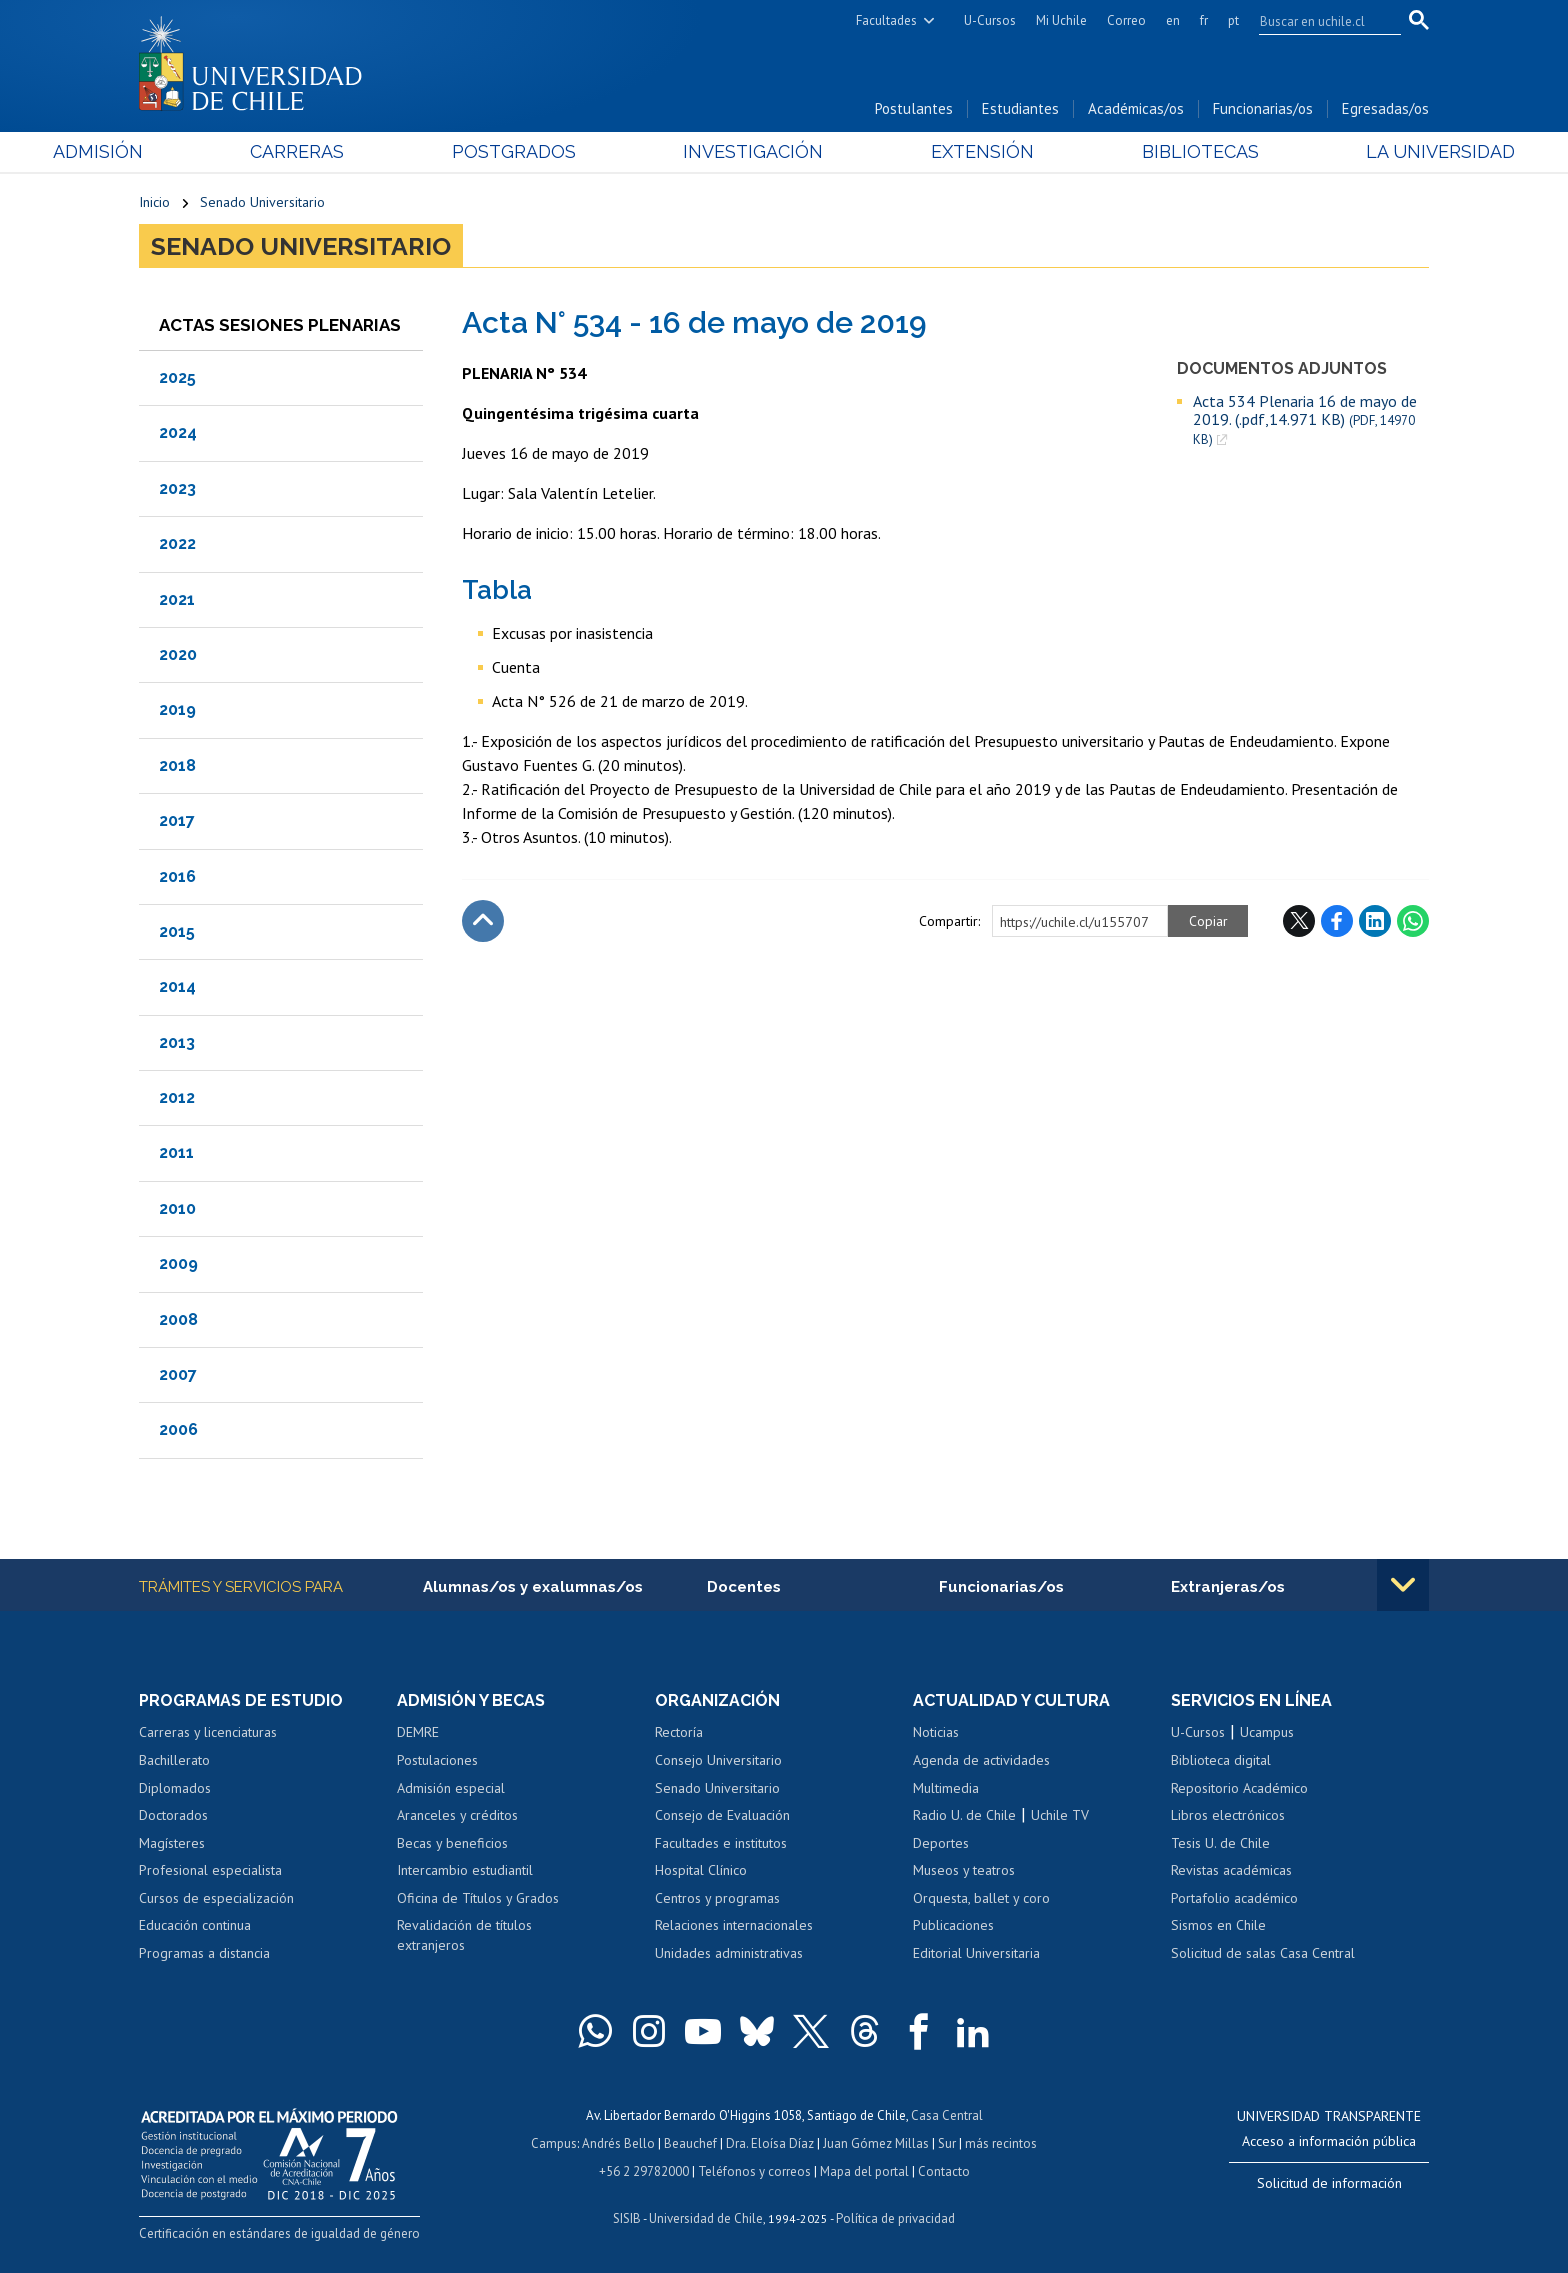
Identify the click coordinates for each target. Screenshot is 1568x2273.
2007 (178, 1374)
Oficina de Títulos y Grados (478, 1898)
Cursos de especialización (216, 1898)
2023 (177, 488)
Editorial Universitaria (976, 1953)
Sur (947, 2143)
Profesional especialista (210, 1870)
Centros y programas (717, 1898)
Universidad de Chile (706, 2218)
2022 (177, 543)
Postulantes (914, 108)
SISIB (627, 2218)
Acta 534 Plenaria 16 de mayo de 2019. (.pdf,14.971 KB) (1305, 420)
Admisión (184, 151)
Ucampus (1267, 1732)
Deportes (941, 1843)
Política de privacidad (895, 2218)
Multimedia (946, 1788)
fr (1204, 20)
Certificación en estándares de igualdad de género (279, 2233)
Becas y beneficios (452, 1843)
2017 (177, 820)
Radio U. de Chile (964, 1815)
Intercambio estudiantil (465, 1870)
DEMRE (418, 1732)
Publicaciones (953, 1925)
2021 (177, 599)
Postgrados (543, 151)
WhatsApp (1413, 921)
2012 (177, 1097)
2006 (178, 1429)
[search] (1318, 21)
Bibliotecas (1142, 151)
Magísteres (172, 1843)
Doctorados (173, 1815)
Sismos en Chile (1218, 1925)
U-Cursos (990, 20)
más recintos (1001, 2143)
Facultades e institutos (721, 1843)
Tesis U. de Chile (1220, 1843)
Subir (483, 921)
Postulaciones (437, 1760)
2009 (178, 1263)
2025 (177, 377)
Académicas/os (1136, 108)
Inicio (154, 202)
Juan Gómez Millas (876, 2143)
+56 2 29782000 (644, 2171)
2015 (177, 931)
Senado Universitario (262, 202)
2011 (176, 1152)
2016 (177, 876)
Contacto (944, 2171)
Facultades (886, 20)
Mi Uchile (1061, 20)
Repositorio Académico (1239, 1788)
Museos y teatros (964, 1870)
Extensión (953, 151)
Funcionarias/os (1263, 108)
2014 (177, 986)
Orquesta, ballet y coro (981, 1898)
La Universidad (1354, 151)
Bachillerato (174, 1760)
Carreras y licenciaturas (208, 1732)
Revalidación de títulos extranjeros (464, 1935)
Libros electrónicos (1228, 1815)
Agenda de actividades (981, 1760)
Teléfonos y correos (754, 2171)
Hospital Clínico (701, 1870)
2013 (177, 1042)
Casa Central (947, 2115)
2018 (177, 765)
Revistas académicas (1231, 1870)
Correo (1126, 20)
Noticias (936, 1732)
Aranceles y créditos (457, 1815)
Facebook (1337, 921)
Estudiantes (1020, 108)
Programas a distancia (204, 1953)
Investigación (753, 151)
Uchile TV (1060, 1815)
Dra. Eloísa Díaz (770, 2143)
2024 (178, 432)
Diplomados (175, 1788)
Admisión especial (451, 1788)
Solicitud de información (1329, 2183)
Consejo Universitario (718, 1760)
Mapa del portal (864, 2171)
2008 (178, 1319)
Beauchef (690, 2143)
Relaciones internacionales (734, 1925)
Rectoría (679, 1732)
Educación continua (195, 1925)
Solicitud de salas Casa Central (1263, 1953)
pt (1233, 20)
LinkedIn (1375, 921)
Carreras (355, 151)
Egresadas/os (1385, 108)
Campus (554, 2143)
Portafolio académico (1234, 1898)
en (1173, 20)
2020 (178, 654)
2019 (177, 709)
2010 (177, 1208)
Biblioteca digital (1221, 1760)
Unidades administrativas (729, 1953)
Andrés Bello (618, 2143)
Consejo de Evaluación (722, 1815)
